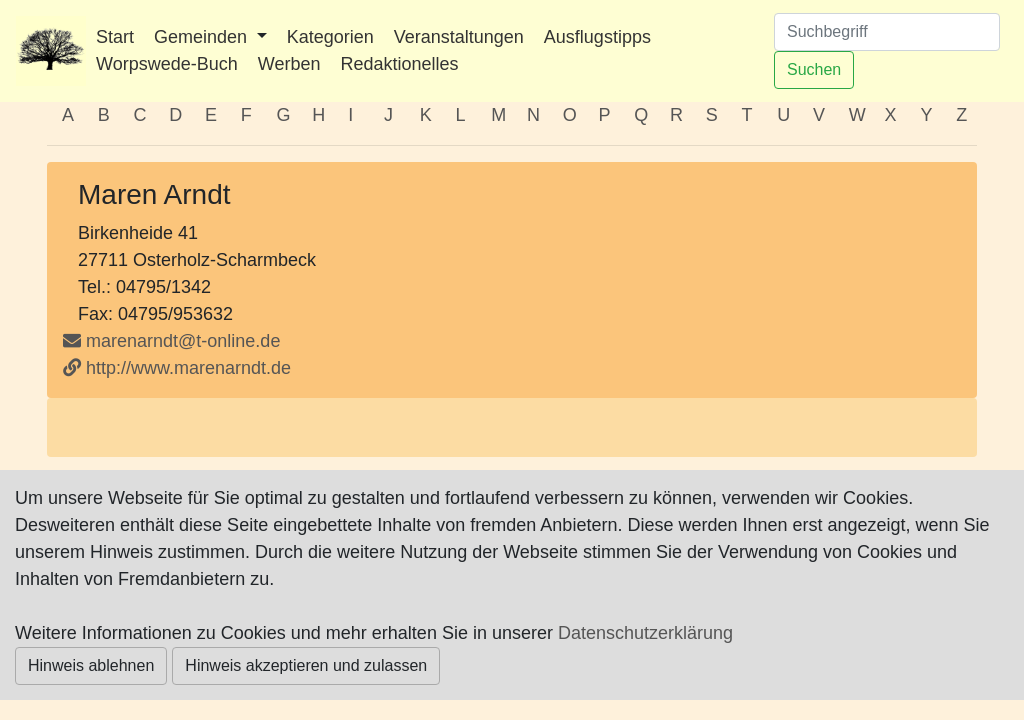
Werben (289, 64)
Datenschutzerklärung (645, 633)
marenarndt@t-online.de (183, 341)
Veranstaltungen (459, 37)
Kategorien (330, 37)
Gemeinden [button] (203, 37)
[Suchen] (887, 32)
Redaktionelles (399, 64)
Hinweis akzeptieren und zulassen (306, 665)
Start (115, 37)
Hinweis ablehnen (91, 665)
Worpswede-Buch (167, 64)
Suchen (814, 69)
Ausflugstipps (597, 37)
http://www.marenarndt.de (177, 368)
